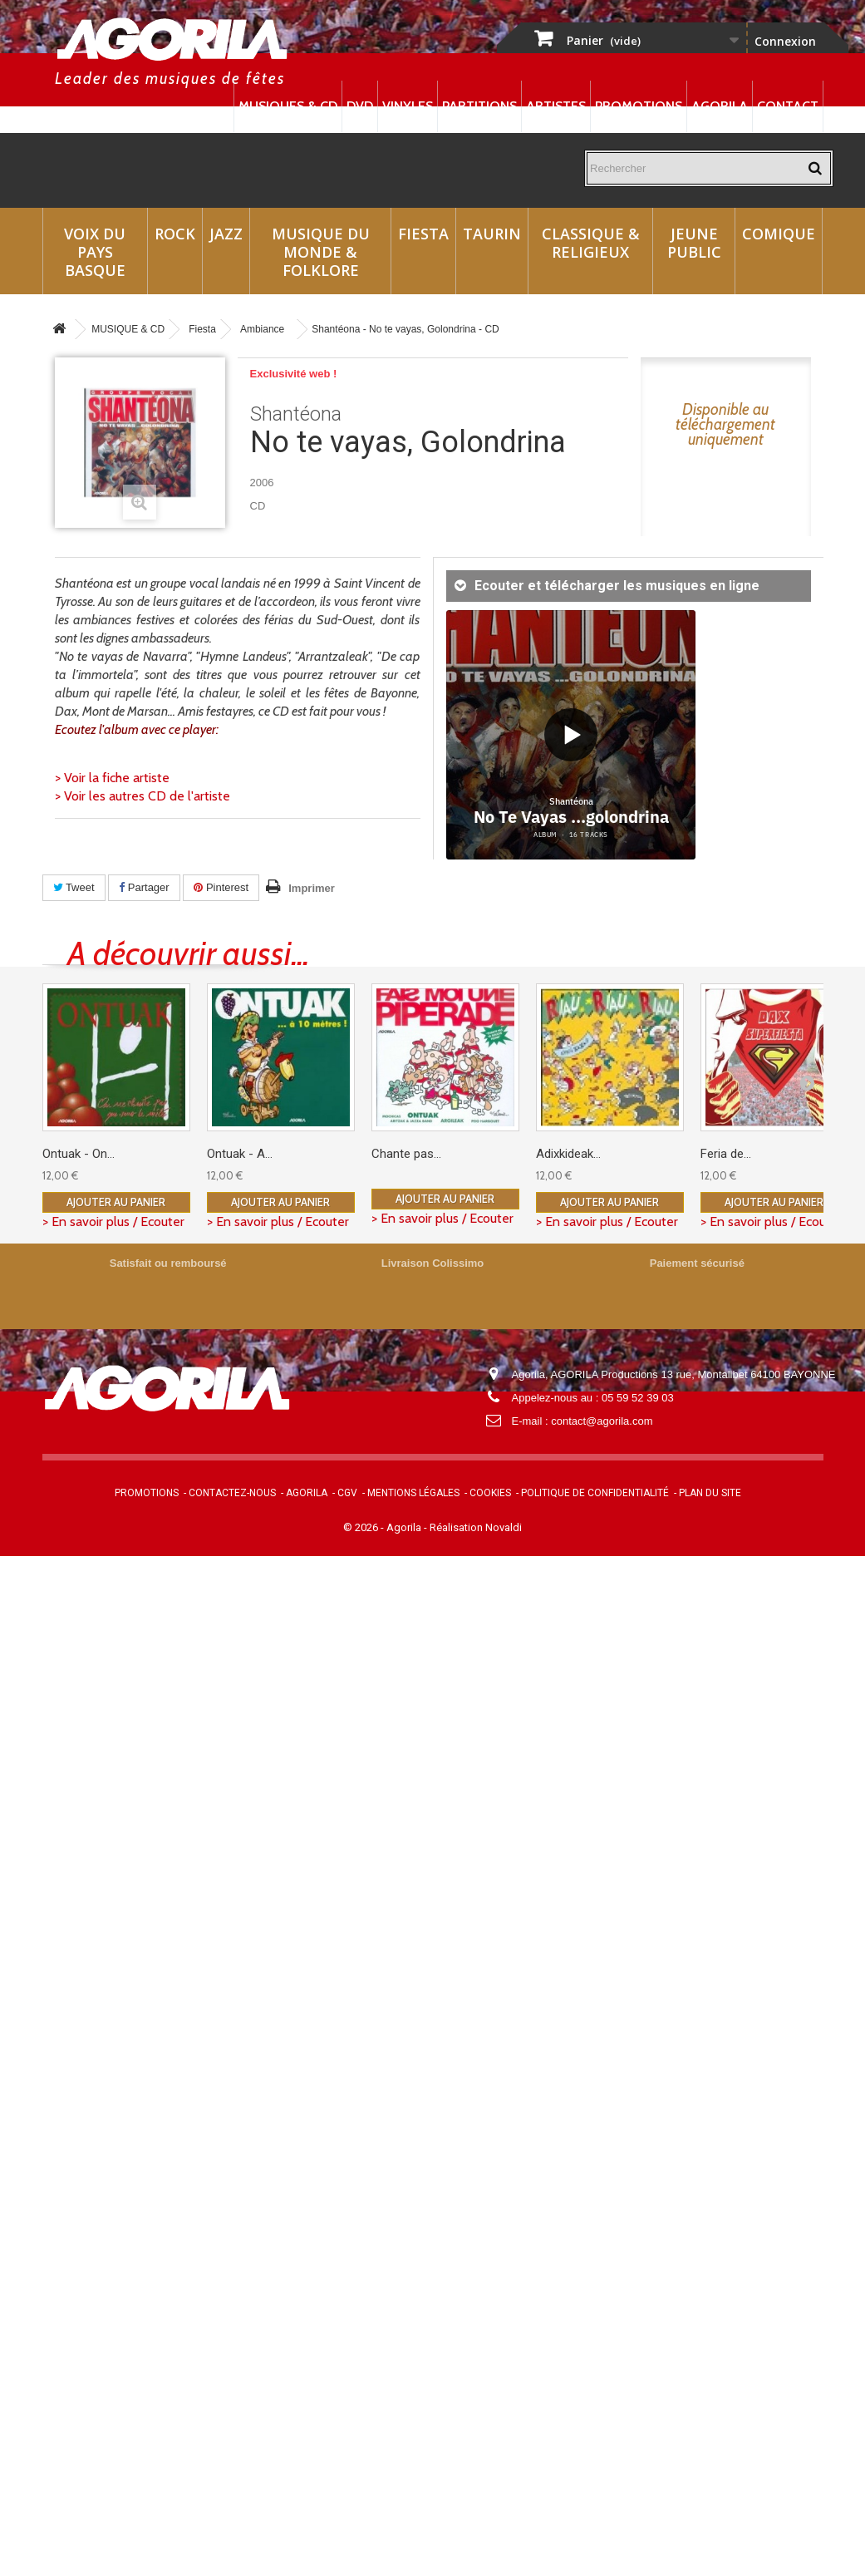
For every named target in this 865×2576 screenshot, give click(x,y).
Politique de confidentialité (595, 1493)
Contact (787, 106)
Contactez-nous (232, 1493)
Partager (144, 887)
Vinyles (407, 106)
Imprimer (311, 888)
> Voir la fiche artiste (112, 778)
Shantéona (296, 413)
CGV (347, 1493)
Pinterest (221, 887)
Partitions (479, 106)
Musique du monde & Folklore (321, 252)
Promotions (638, 106)
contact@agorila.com (601, 1421)
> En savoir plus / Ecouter (113, 1221)
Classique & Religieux (591, 243)
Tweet (74, 887)
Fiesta (423, 234)
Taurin (492, 234)
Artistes (556, 106)
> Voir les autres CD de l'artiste (142, 796)
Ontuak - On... (78, 1153)
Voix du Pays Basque (94, 252)
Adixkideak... (568, 1153)
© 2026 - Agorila (383, 1527)
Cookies (490, 1493)
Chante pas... (406, 1153)
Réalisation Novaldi (476, 1527)
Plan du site (710, 1493)
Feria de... (725, 1153)
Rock (175, 234)
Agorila (719, 106)
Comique (778, 234)
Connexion (785, 41)
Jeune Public (694, 243)
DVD (359, 106)
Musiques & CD (287, 106)
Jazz (226, 234)
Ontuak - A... (240, 1153)
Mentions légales (413, 1493)
